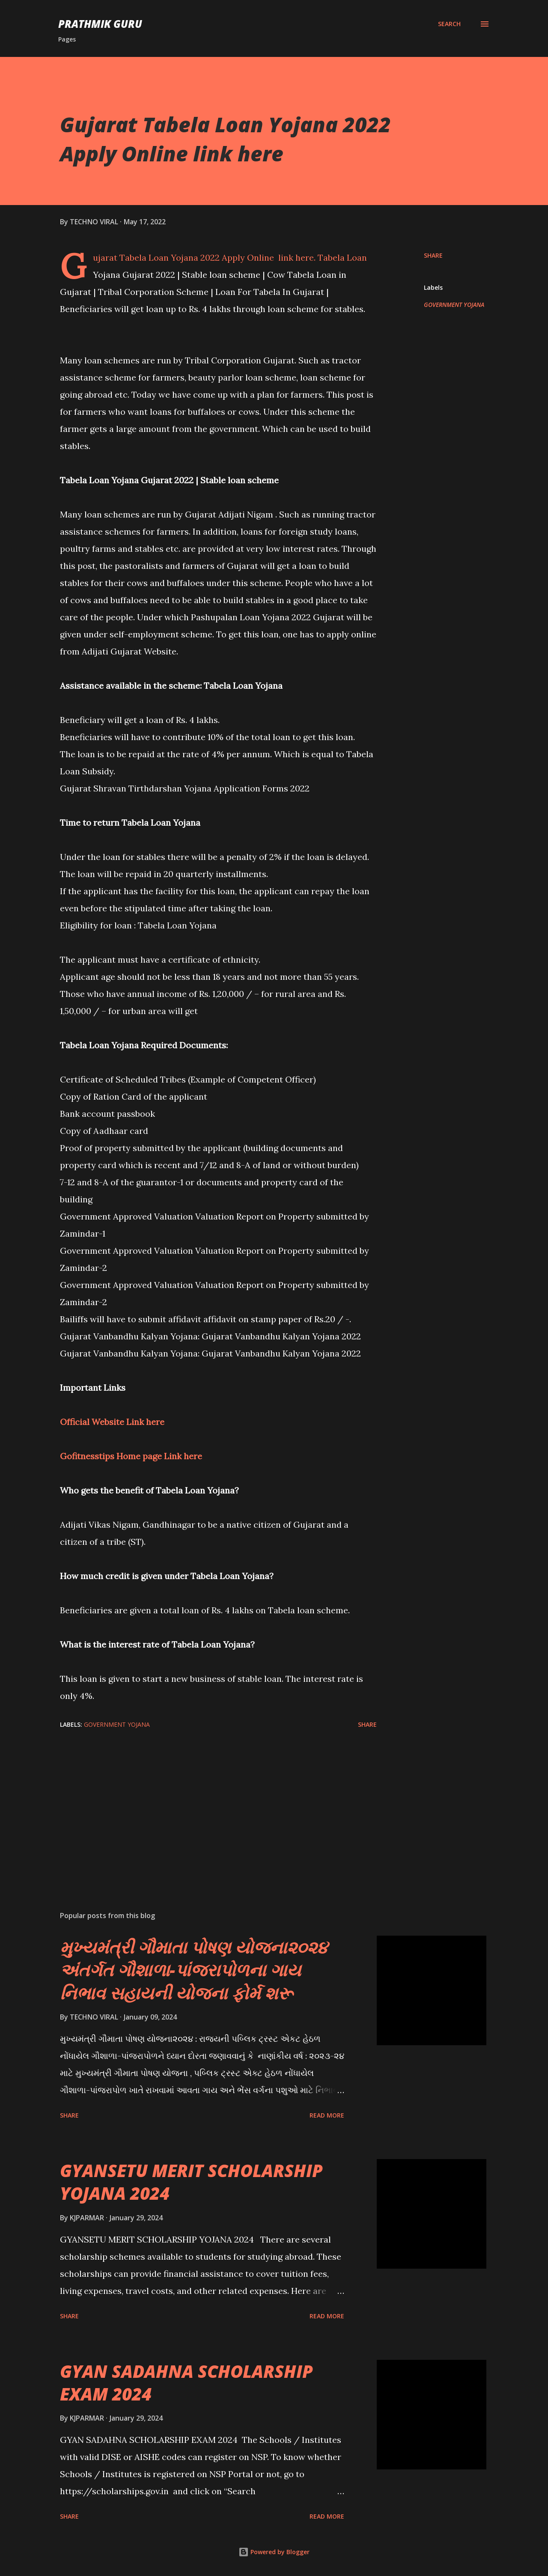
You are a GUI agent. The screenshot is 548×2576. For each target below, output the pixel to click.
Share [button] (433, 255)
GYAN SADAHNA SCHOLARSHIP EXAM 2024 (186, 2382)
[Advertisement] (204, 1804)
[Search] (449, 24)
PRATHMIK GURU (100, 24)
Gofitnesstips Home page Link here (131, 1456)
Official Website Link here (112, 1421)
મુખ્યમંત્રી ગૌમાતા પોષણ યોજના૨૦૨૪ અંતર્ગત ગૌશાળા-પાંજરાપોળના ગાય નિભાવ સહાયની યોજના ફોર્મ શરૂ (194, 1970)
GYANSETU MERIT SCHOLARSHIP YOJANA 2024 (191, 2182)
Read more (327, 2115)
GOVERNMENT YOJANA (454, 304)
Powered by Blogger (274, 2552)
